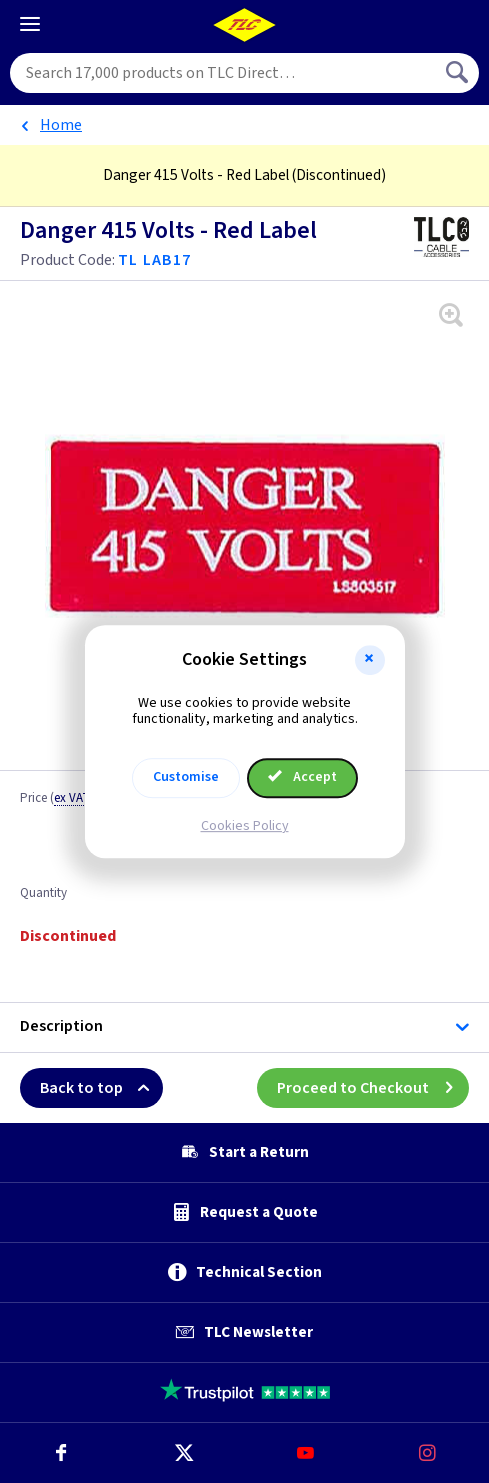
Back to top (101, 1088)
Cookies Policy (245, 826)
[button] (370, 660)
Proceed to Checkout (373, 1088)
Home (61, 125)
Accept (303, 777)
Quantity (43, 894)
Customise (186, 777)
